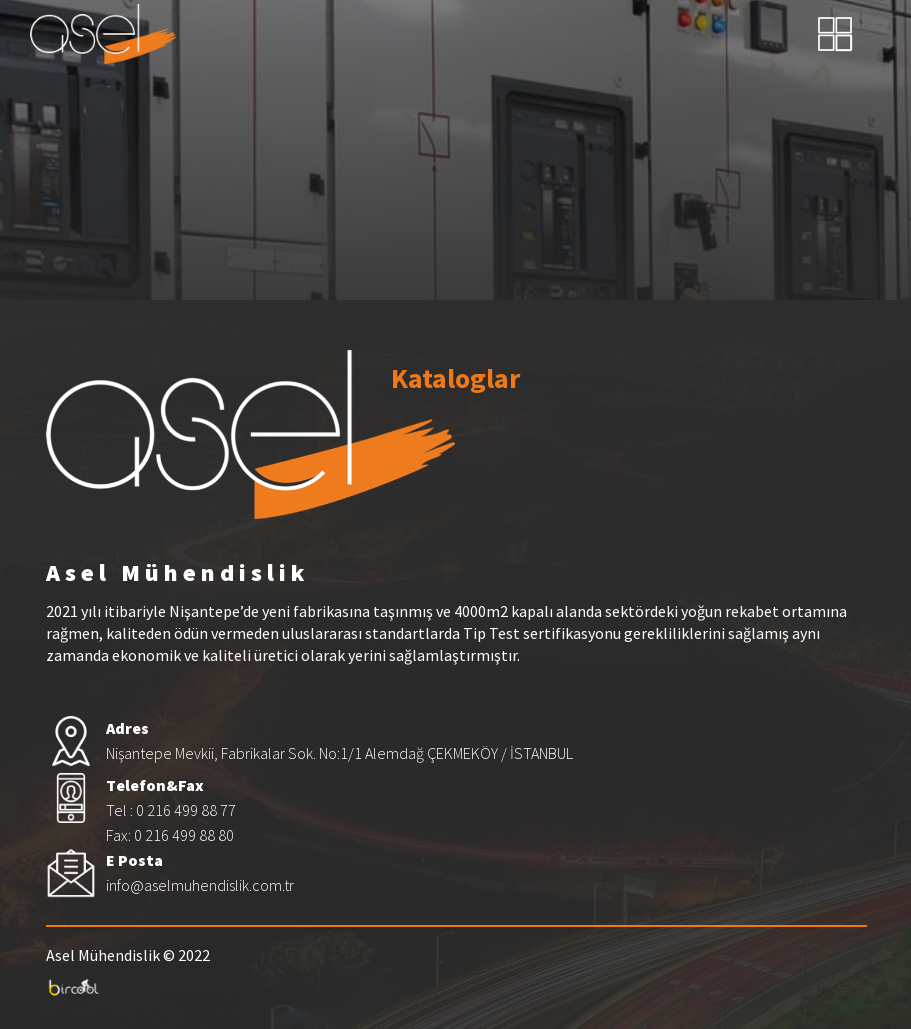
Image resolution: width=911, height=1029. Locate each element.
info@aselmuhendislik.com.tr (200, 885)
